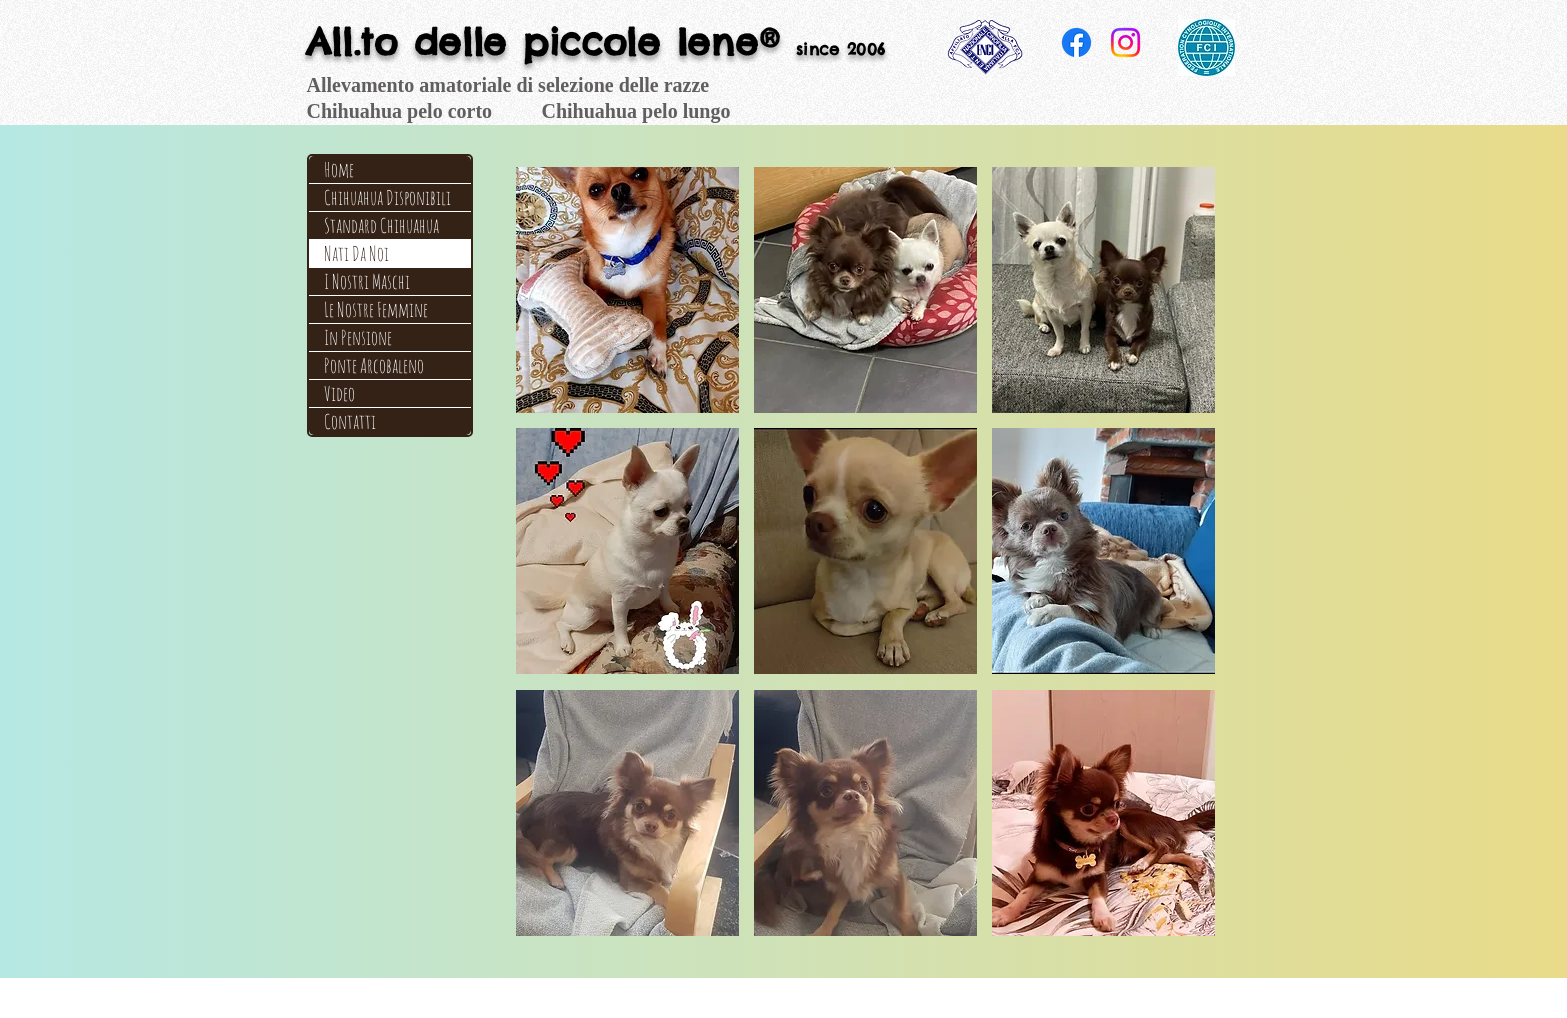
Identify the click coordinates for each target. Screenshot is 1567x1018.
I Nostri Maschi (367, 281)
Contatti (350, 421)
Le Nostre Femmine (376, 309)
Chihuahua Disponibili (387, 197)
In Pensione (358, 337)
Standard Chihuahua (381, 225)
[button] (627, 290)
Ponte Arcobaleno (374, 365)
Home (339, 169)
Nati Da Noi (356, 253)
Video (339, 393)
